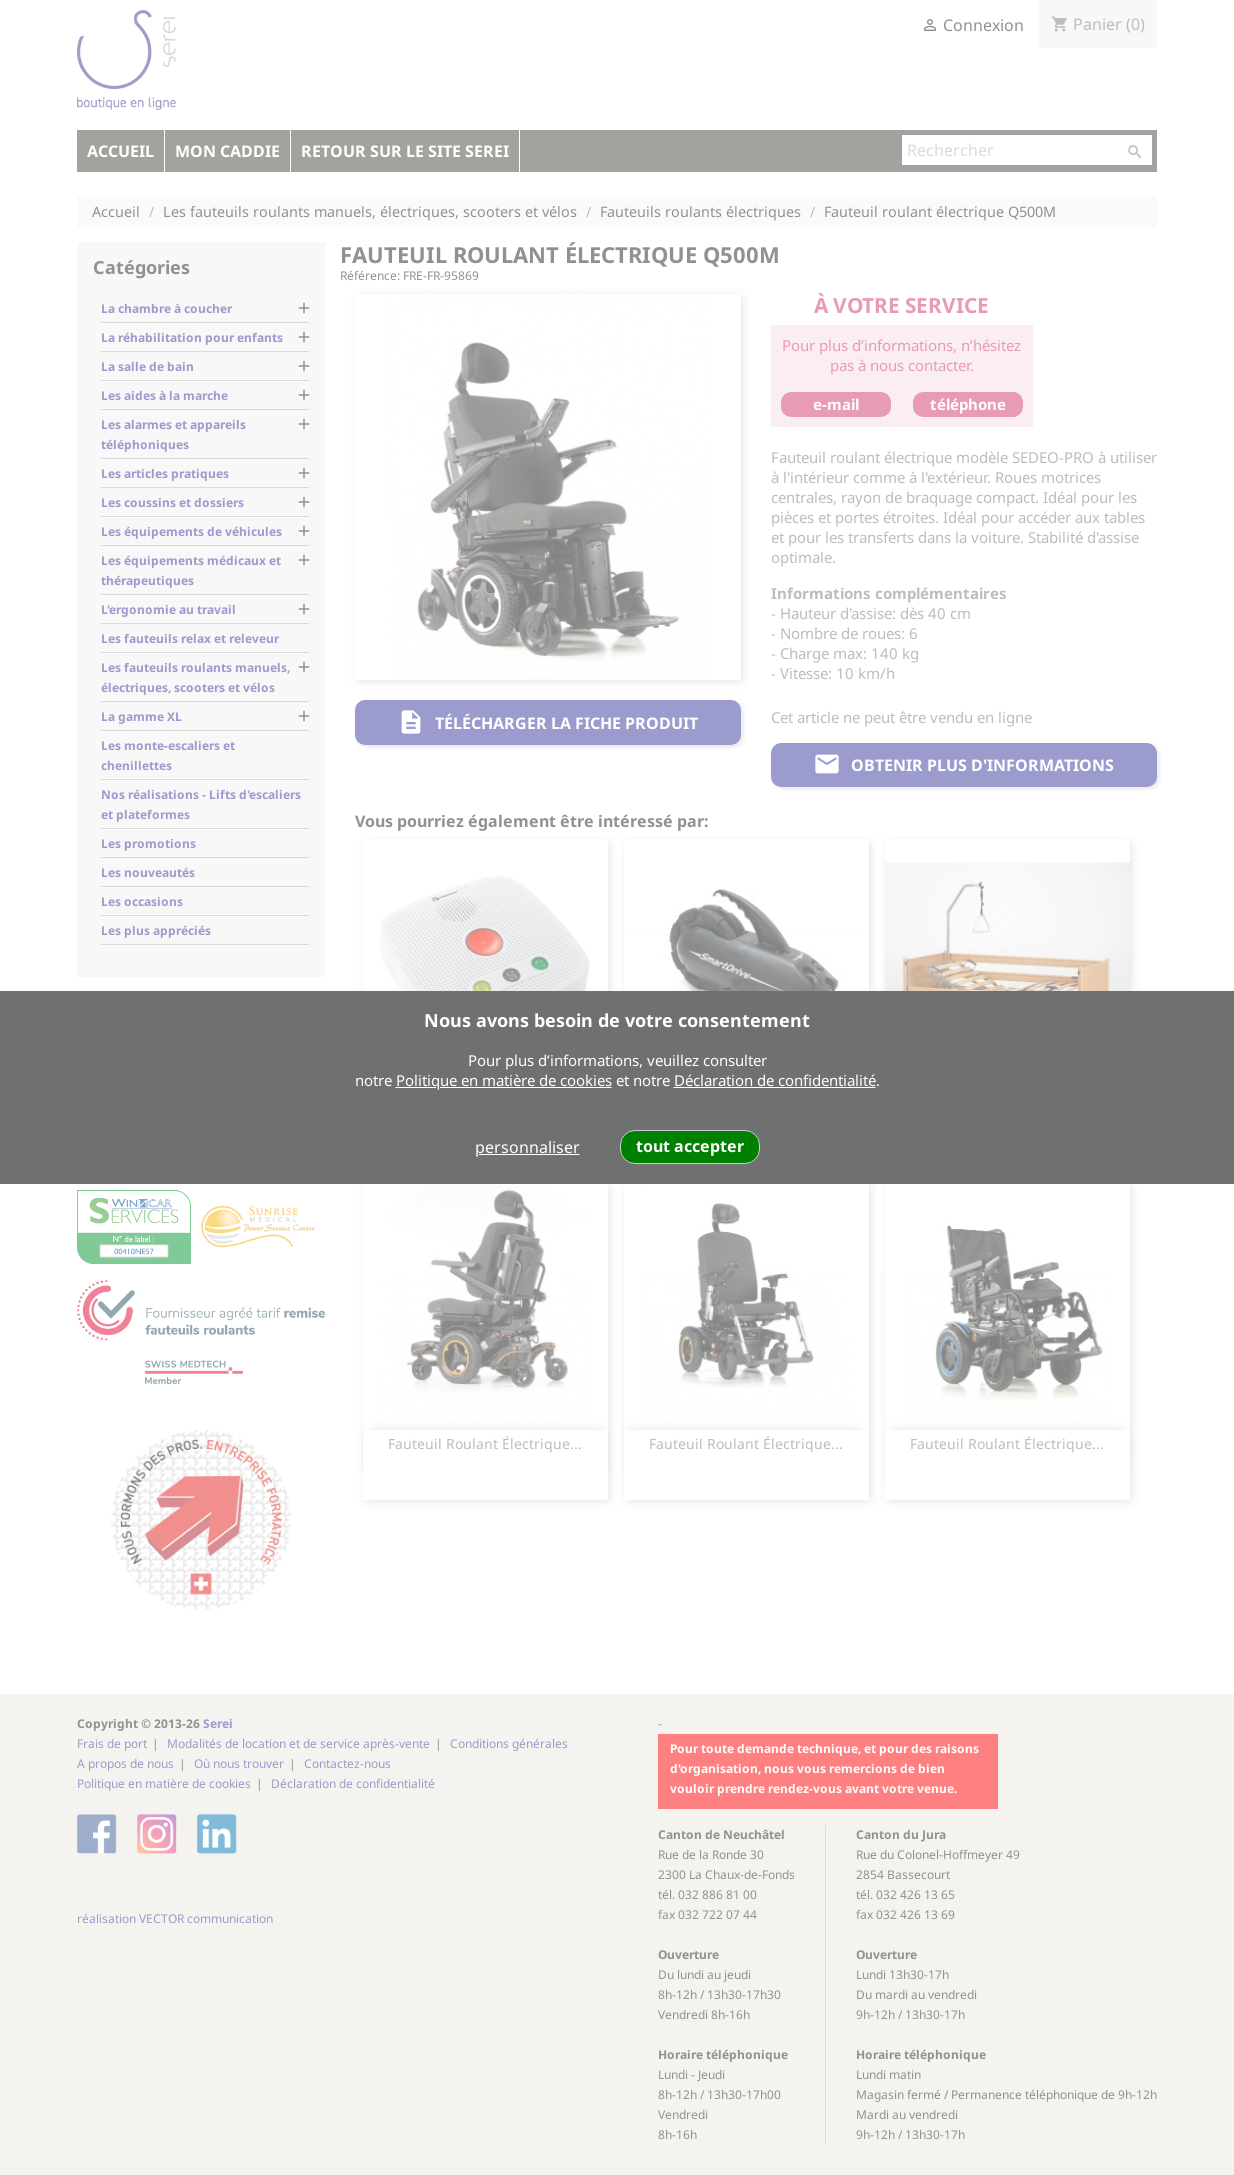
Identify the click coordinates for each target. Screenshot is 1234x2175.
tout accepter (690, 1146)
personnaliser (527, 1147)
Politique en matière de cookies (504, 1080)
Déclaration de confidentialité (775, 1080)
